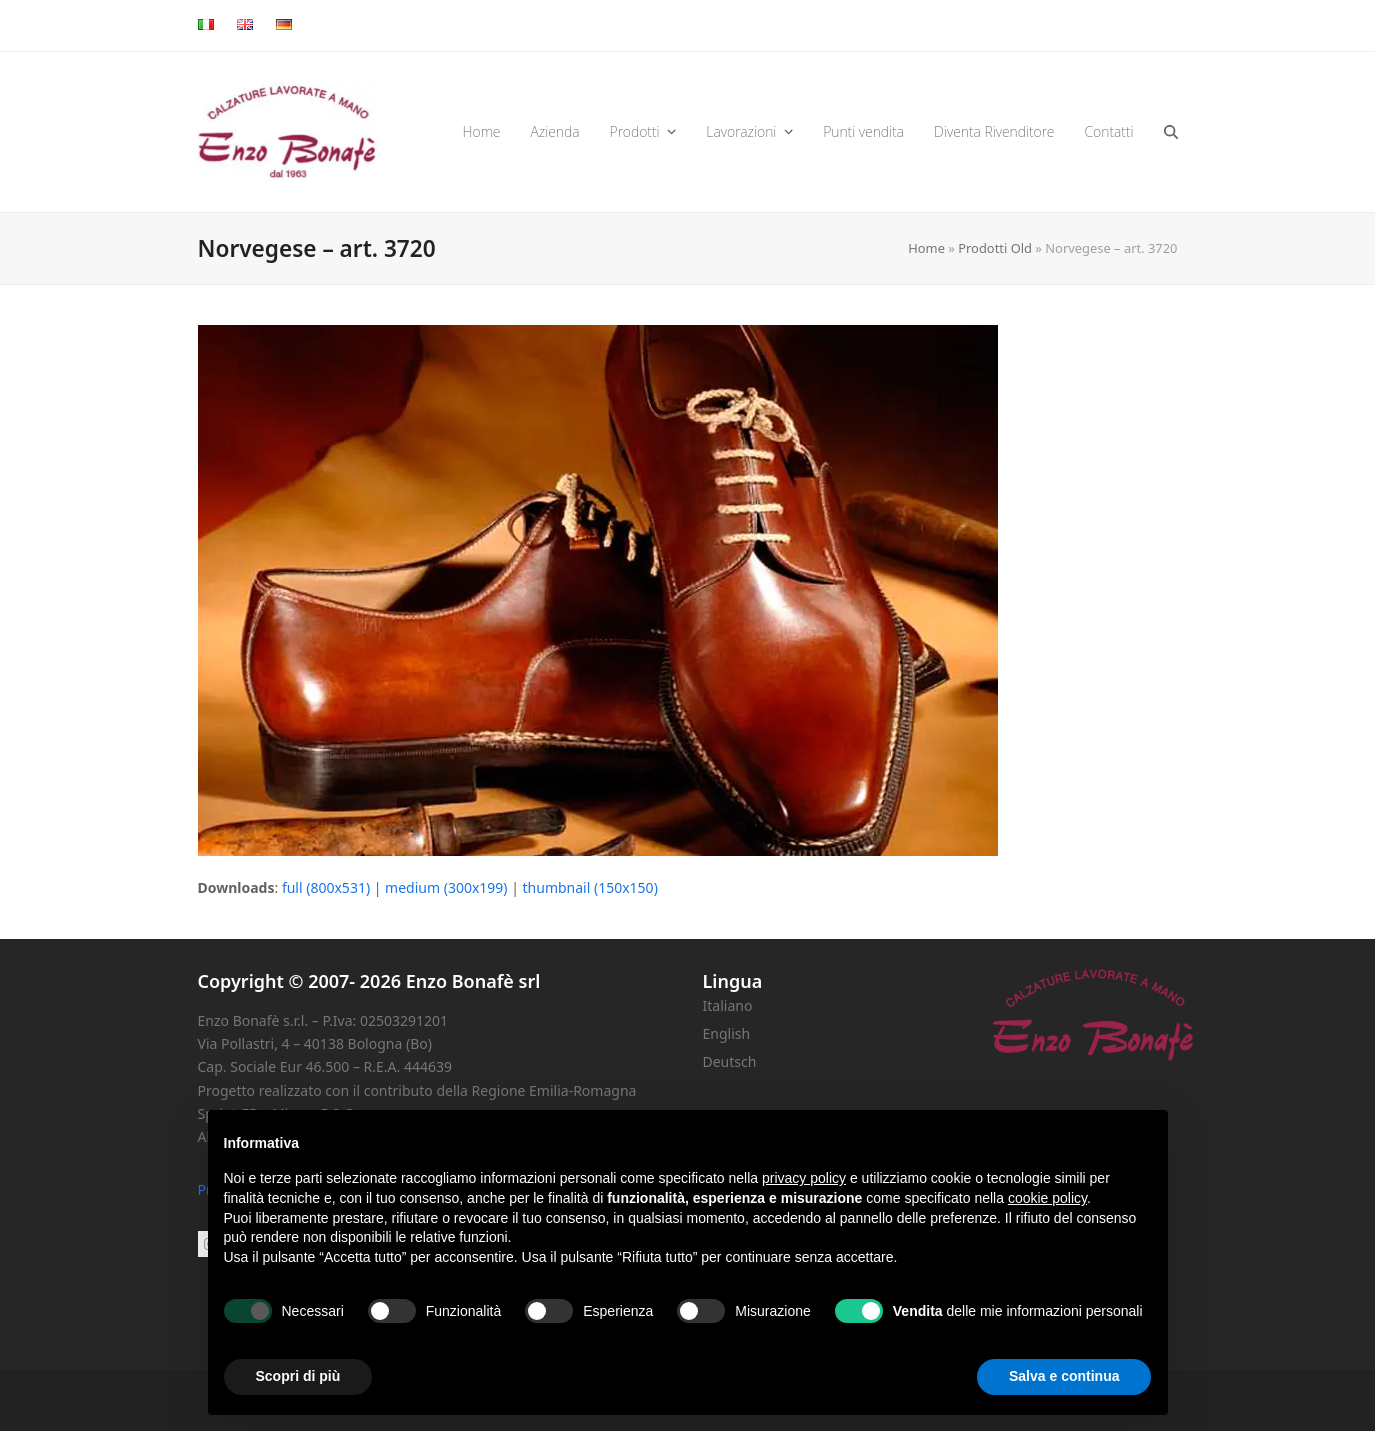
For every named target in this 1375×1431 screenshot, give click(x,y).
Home (926, 248)
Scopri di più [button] (298, 1376)
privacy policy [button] (804, 1178)
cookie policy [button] (1047, 1198)
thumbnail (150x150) (590, 887)
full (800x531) (326, 887)
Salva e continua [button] (1064, 1376)
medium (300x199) (446, 887)
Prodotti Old (995, 248)
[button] (1171, 132)
